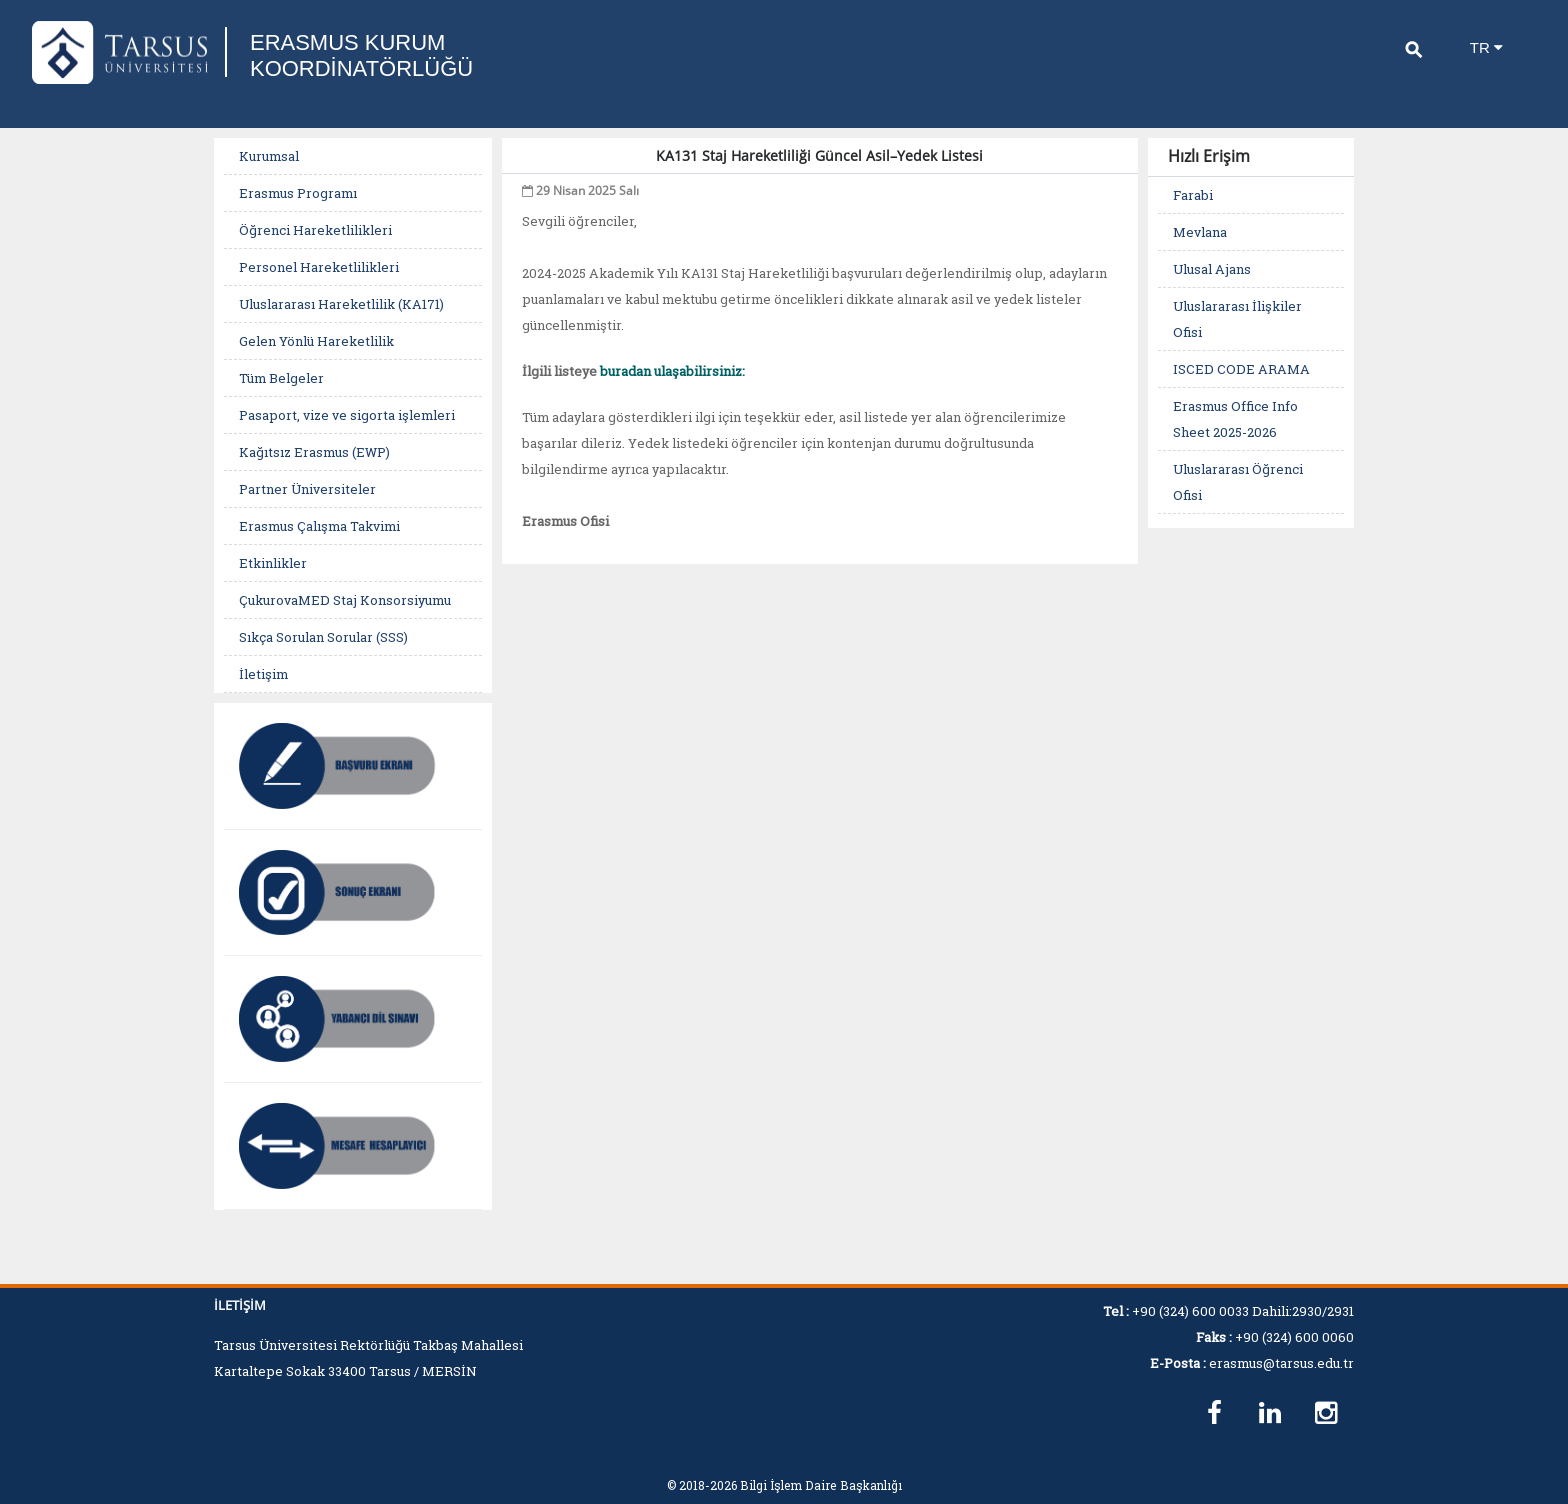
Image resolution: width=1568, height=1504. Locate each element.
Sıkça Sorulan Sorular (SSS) (323, 637)
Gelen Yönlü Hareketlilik (316, 341)
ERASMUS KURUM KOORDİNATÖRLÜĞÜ (361, 55)
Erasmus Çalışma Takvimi (319, 526)
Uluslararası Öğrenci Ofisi (1238, 482)
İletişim (263, 674)
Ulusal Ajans (1212, 269)
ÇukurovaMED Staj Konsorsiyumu (345, 600)
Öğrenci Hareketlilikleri (315, 230)
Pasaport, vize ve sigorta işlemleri (347, 415)
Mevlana (1200, 232)
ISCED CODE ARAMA (1241, 369)
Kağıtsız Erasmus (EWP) (314, 452)
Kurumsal (269, 156)
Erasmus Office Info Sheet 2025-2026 (1235, 419)
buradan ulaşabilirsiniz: (672, 371)
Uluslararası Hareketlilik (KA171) (341, 304)
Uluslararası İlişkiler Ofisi (1237, 319)
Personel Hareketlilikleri (319, 267)
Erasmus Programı (298, 193)
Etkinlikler (273, 563)
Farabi (1193, 195)
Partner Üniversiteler (307, 489)
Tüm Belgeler (281, 378)
